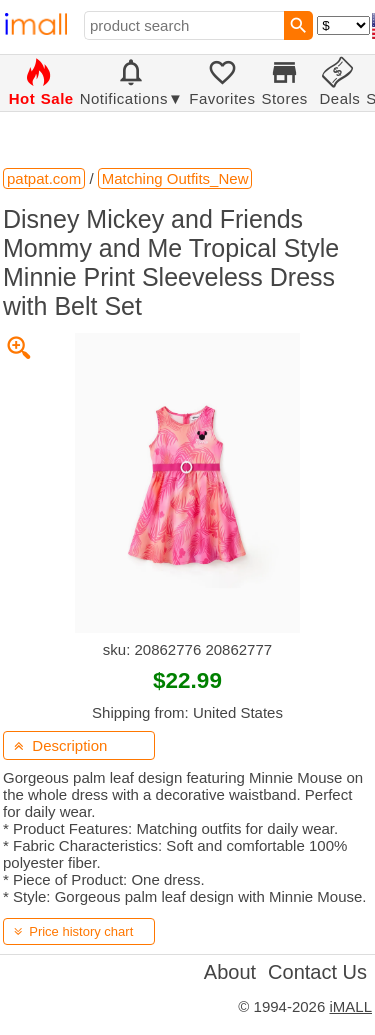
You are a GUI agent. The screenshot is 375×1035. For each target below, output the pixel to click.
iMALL (350, 1006)
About (230, 972)
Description (60, 745)
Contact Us (317, 972)
